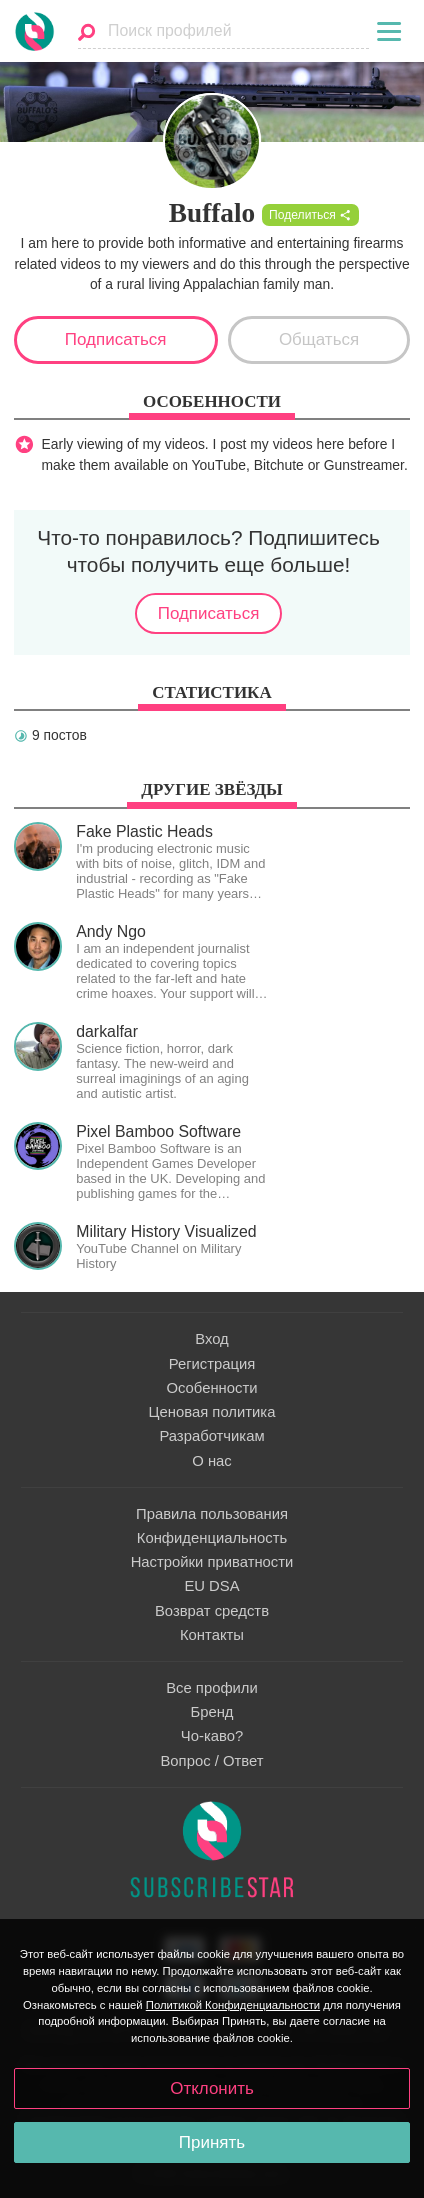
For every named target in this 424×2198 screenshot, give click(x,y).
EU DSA (211, 1586)
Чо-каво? (212, 1736)
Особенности (211, 1388)
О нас (212, 1461)
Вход (212, 1339)
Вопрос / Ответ (211, 1761)
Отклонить (212, 2088)
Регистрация (212, 1364)
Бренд (211, 1712)
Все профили (212, 1688)
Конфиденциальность (212, 1538)
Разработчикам (211, 1436)
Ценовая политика (212, 1412)
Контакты (212, 1635)
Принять (212, 2142)
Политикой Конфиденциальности (233, 2005)
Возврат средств (212, 1611)
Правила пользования (212, 1514)
